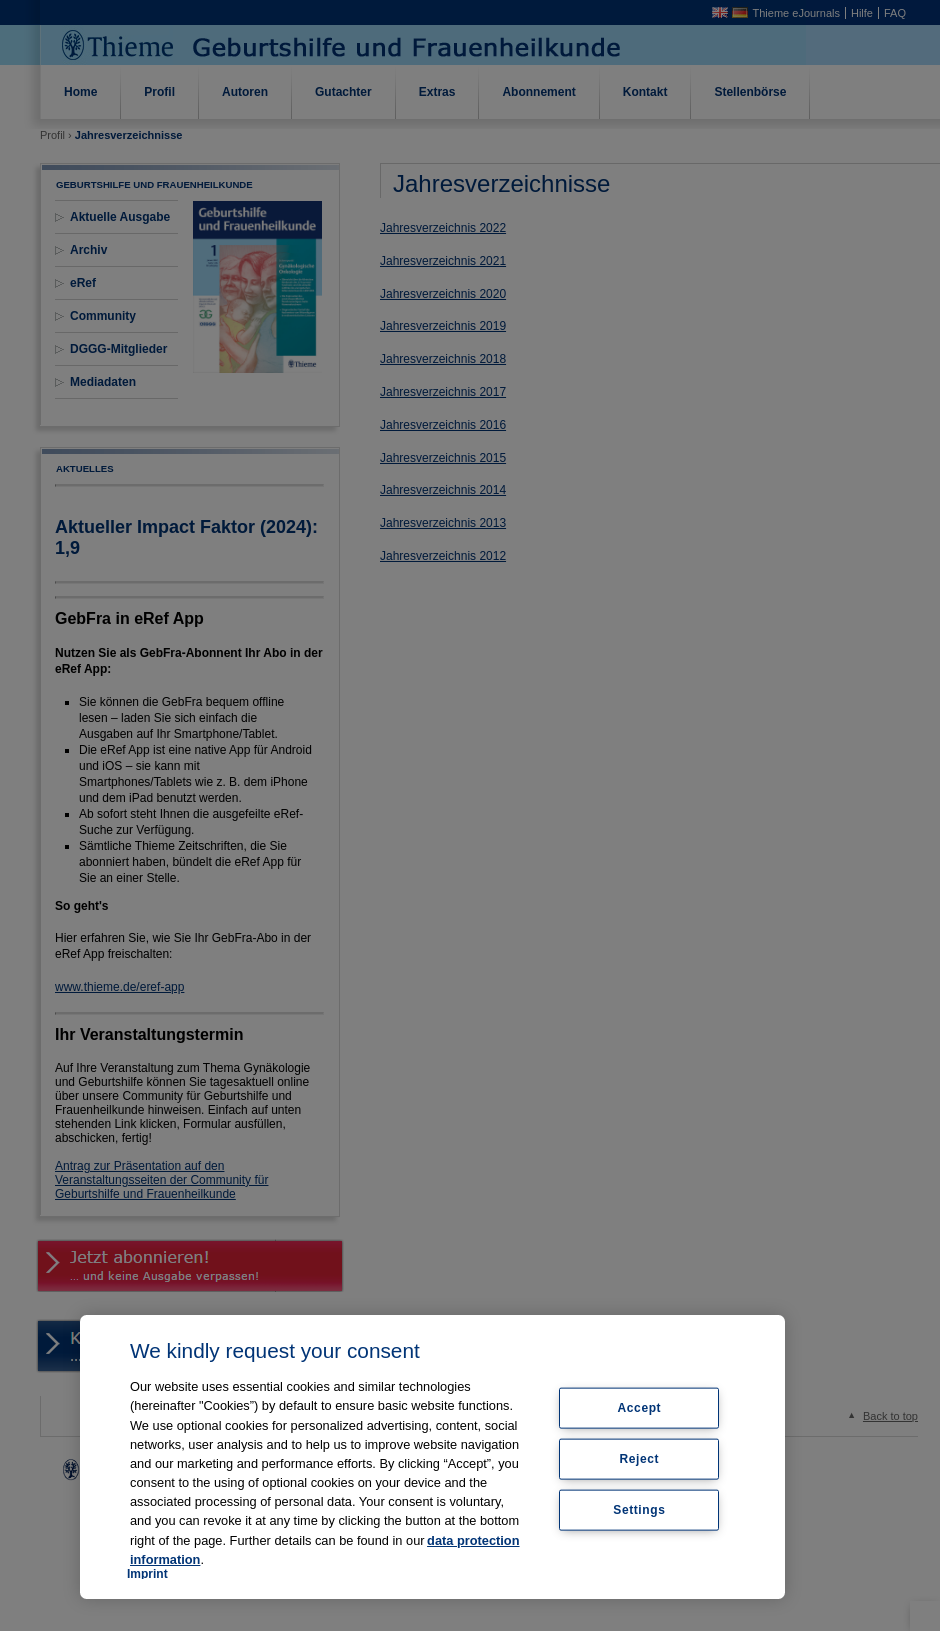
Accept (640, 1408)
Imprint (147, 1574)
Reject (640, 1459)
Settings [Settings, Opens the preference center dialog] (639, 1509)
